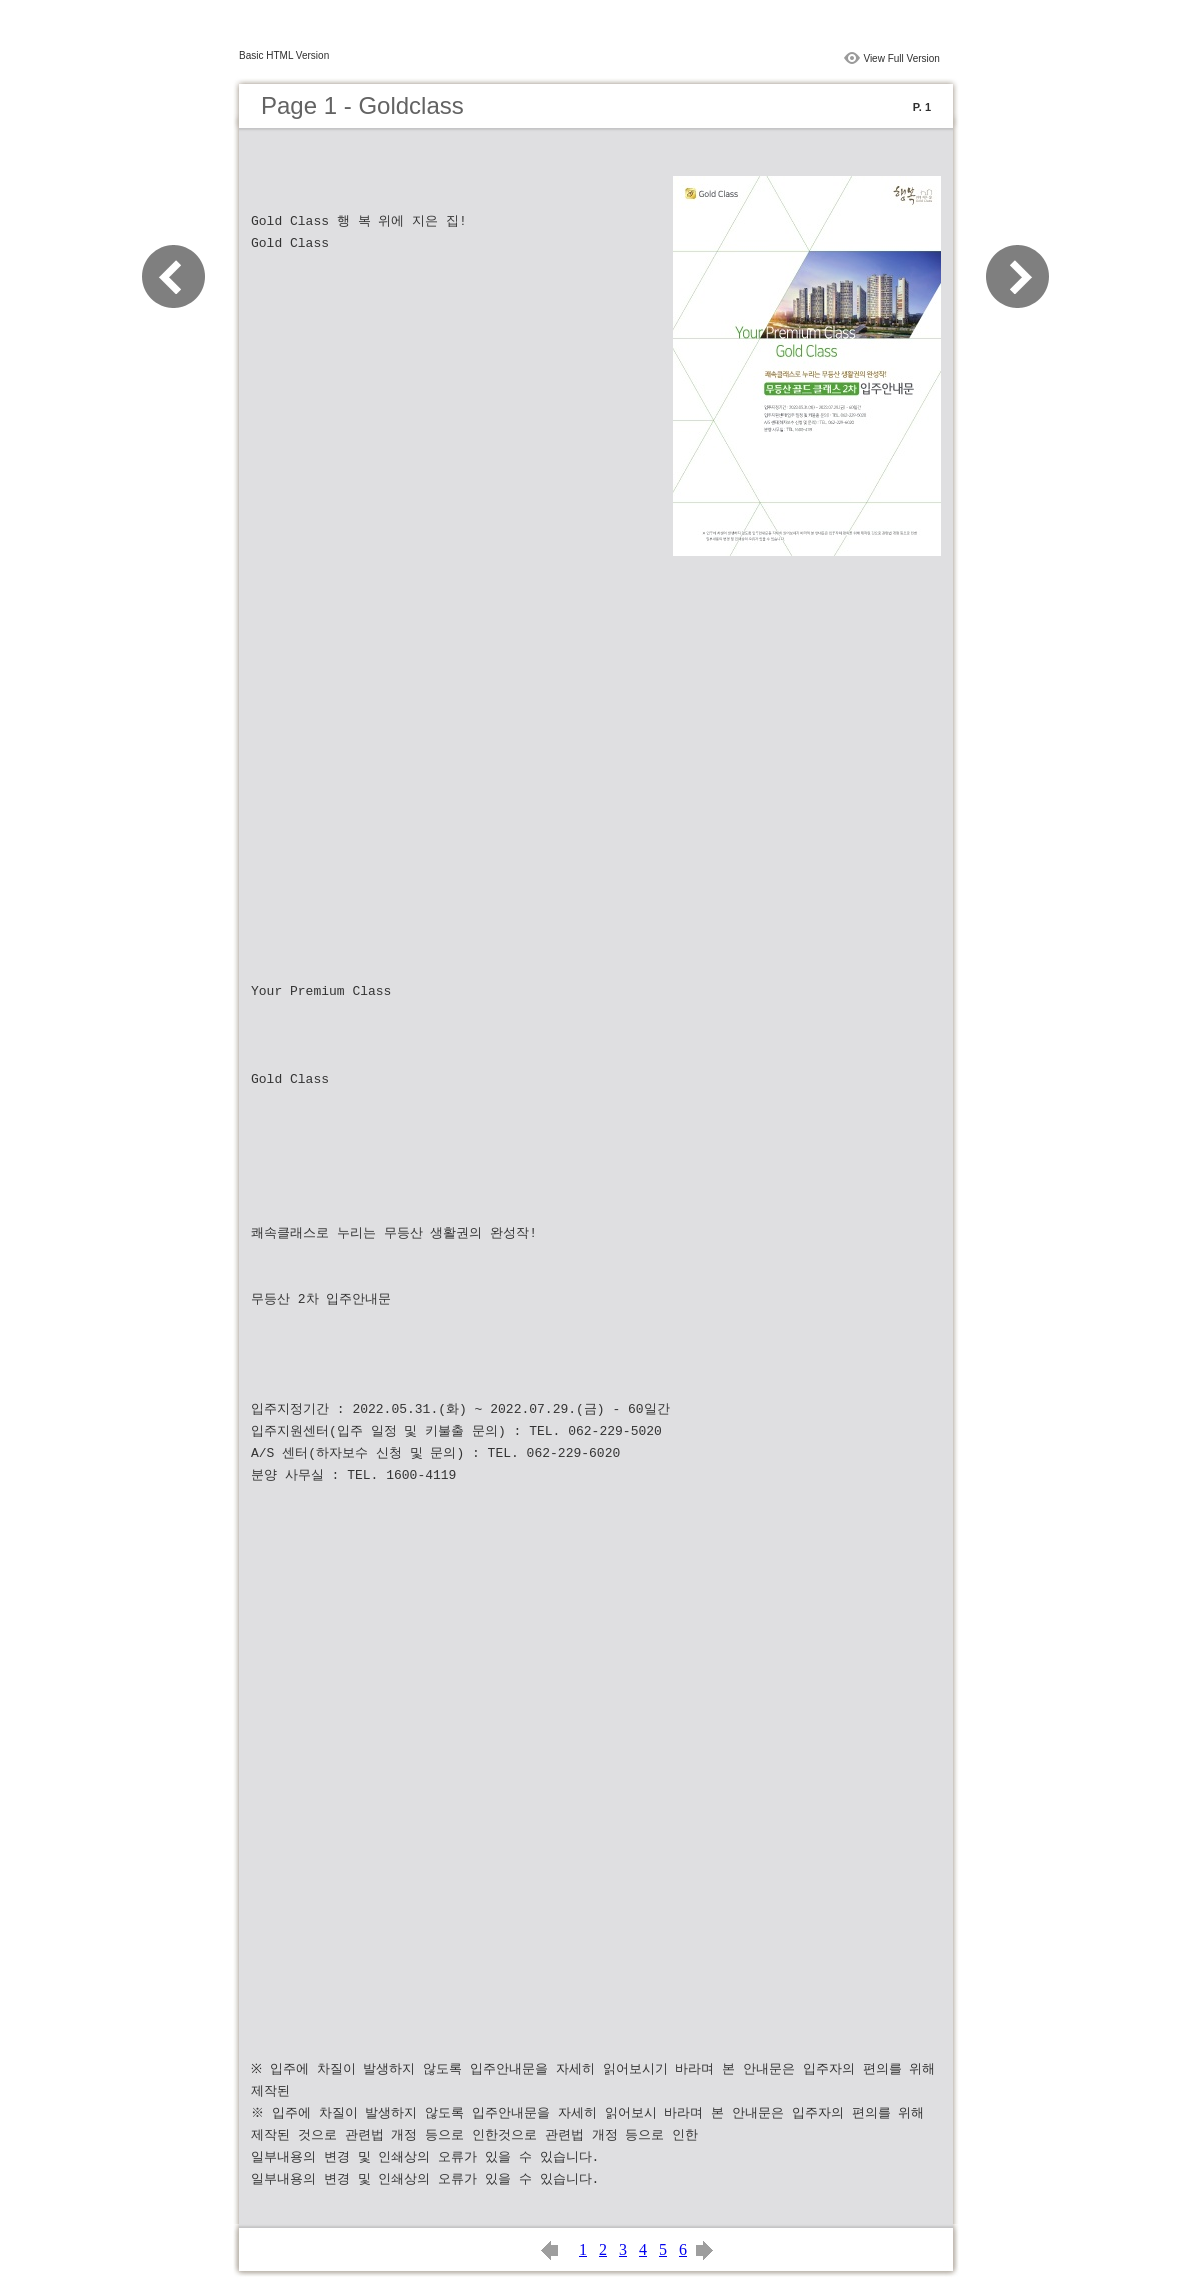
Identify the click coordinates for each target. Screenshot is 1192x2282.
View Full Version (901, 58)
